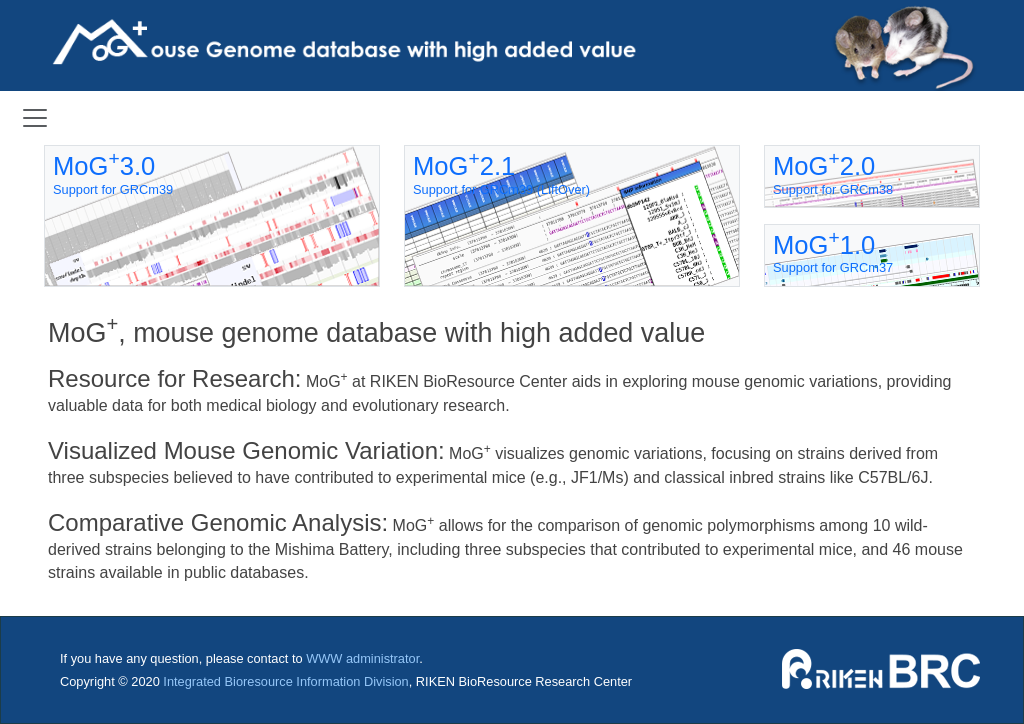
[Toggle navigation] (35, 118)
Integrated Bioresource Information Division (285, 681)
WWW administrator (362, 658)
